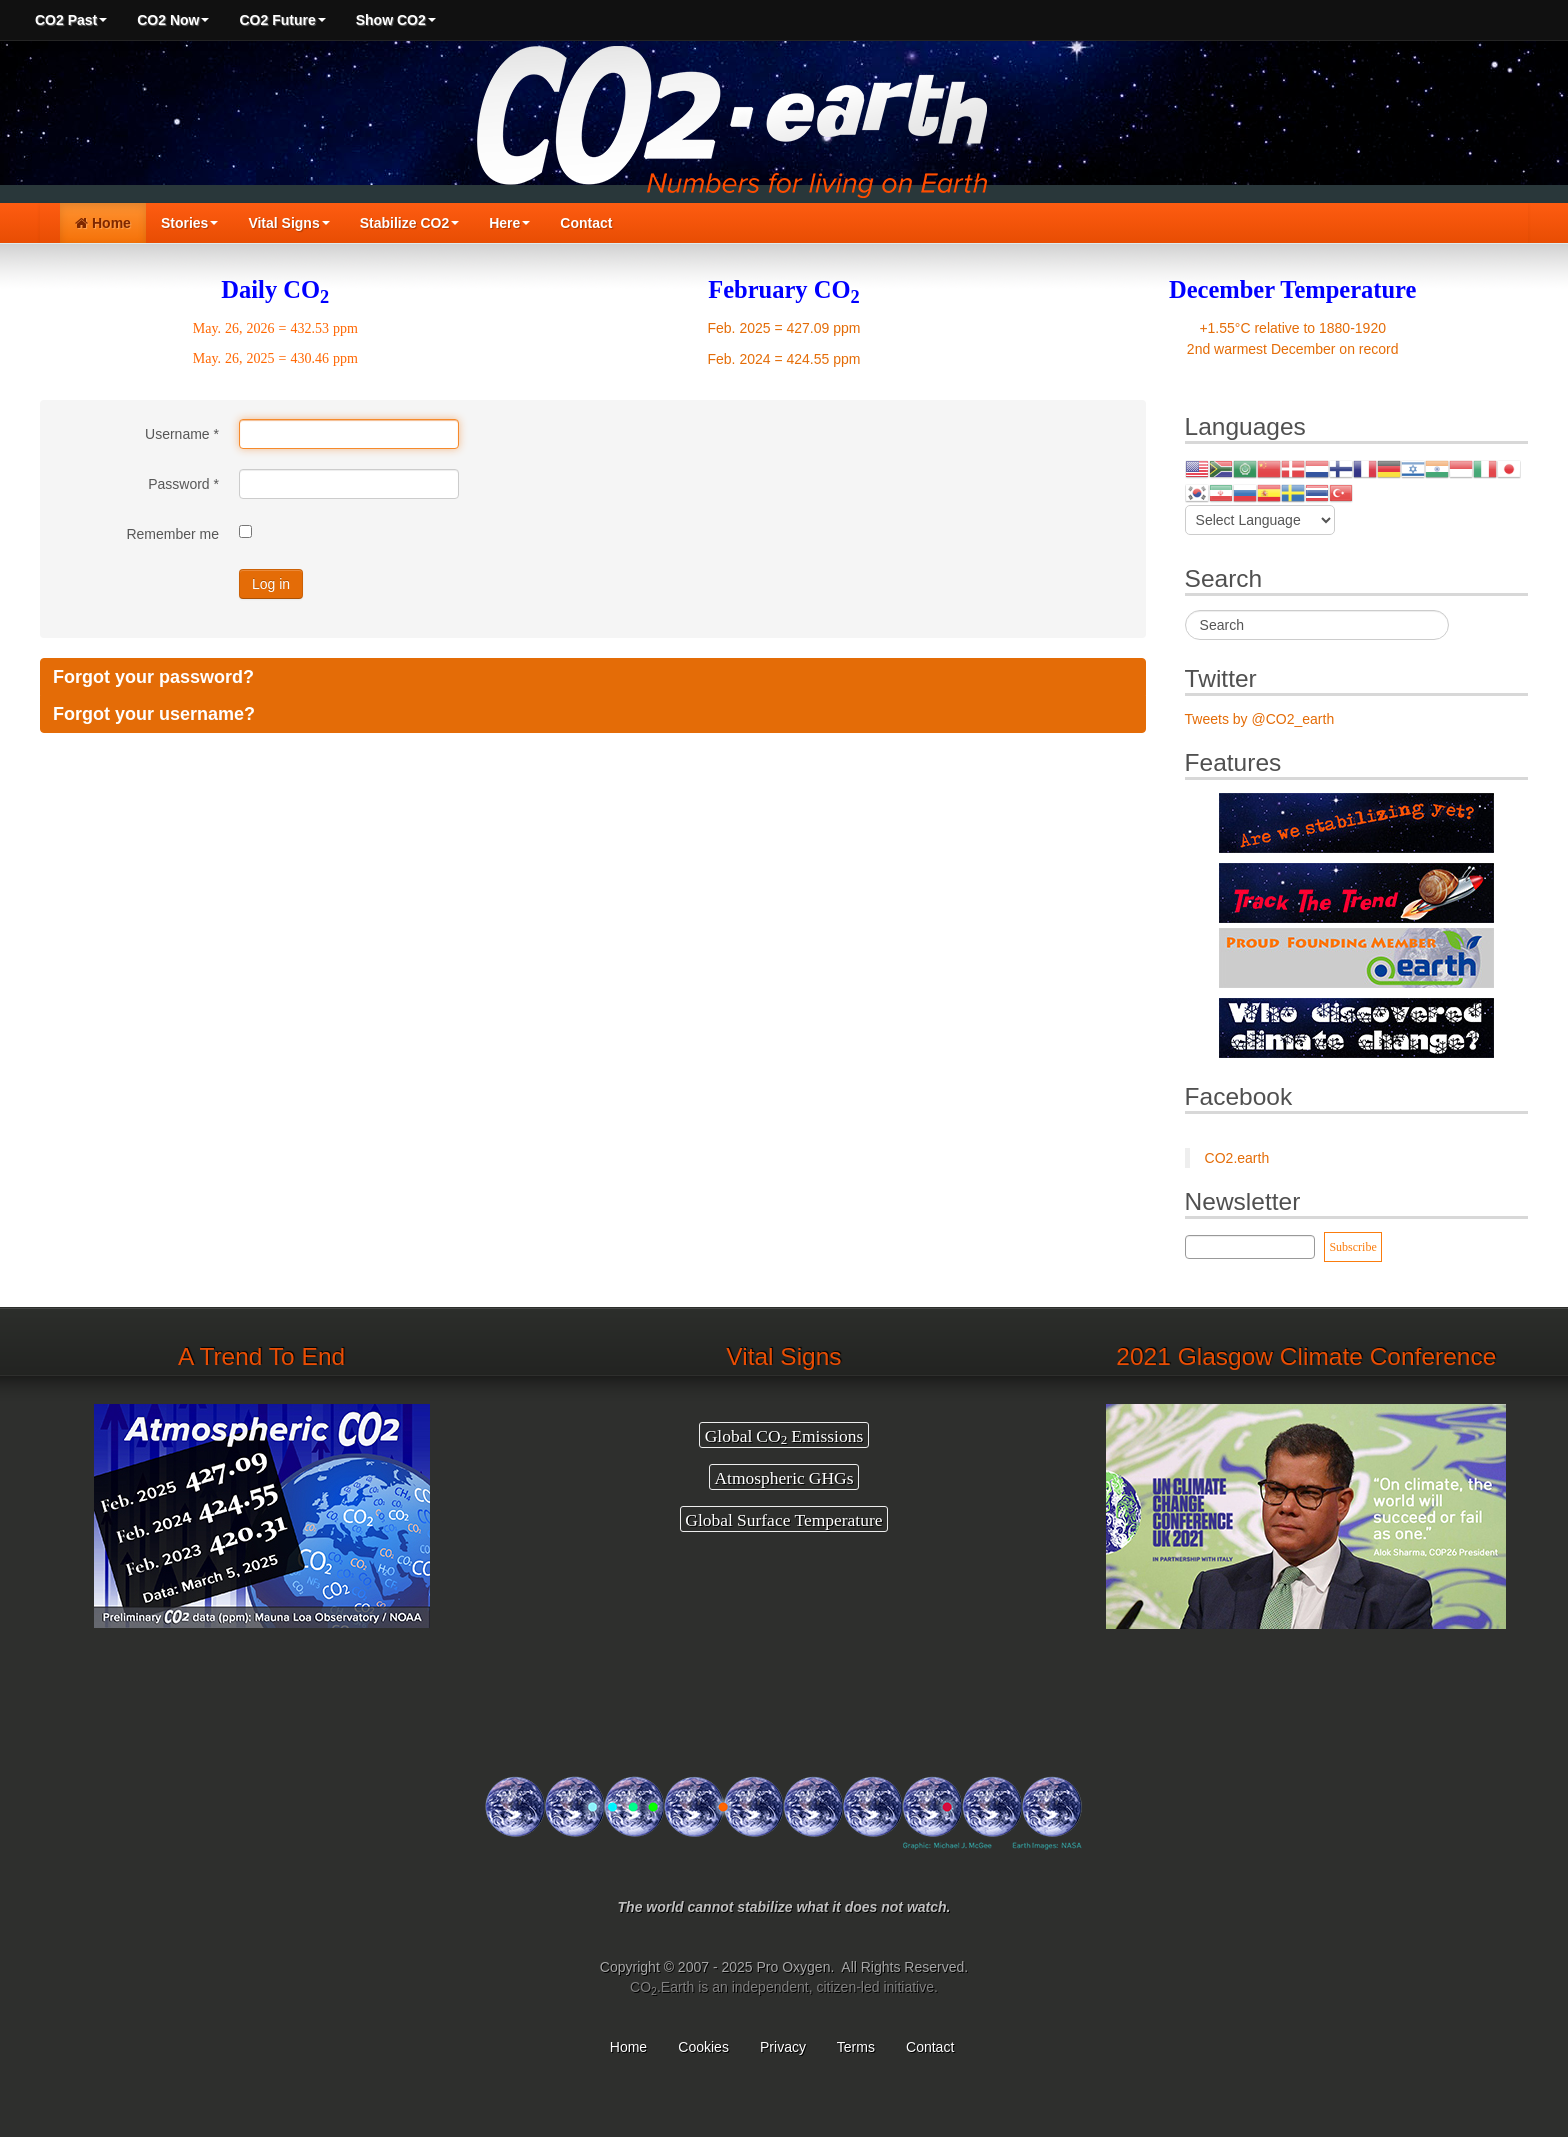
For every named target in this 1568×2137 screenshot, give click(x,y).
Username (182, 434)
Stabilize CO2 (409, 223)
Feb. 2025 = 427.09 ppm (784, 328)
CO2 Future (282, 20)
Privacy (783, 2047)
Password (183, 484)
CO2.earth (1237, 1158)
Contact (586, 223)
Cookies (703, 2047)
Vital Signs (288, 223)
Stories (189, 223)
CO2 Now (173, 20)
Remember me (172, 534)
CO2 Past (71, 20)
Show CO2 (396, 20)
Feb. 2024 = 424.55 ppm (784, 359)
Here (509, 223)
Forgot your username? (154, 714)
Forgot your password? (153, 677)
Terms (856, 2047)
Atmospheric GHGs (783, 1477)
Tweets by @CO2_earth (1260, 719)
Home (103, 223)
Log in (271, 584)
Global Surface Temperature (783, 1519)
